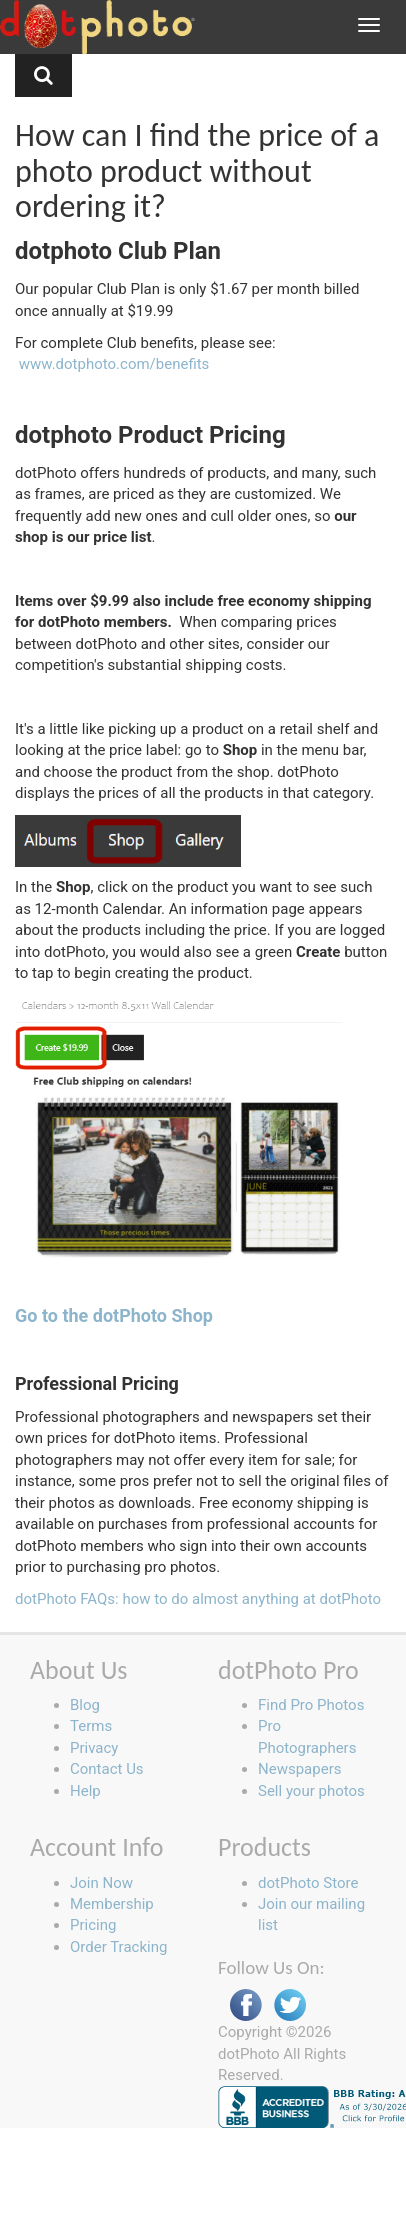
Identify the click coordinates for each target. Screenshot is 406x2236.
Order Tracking (118, 1947)
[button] (43, 75)
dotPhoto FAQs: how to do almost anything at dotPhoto (198, 1599)
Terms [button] (91, 1726)
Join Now (101, 1883)
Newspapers (299, 1769)
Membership (112, 1904)
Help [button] (85, 1791)
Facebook (246, 2005)
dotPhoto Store (308, 1883)
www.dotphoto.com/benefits (114, 364)
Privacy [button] (94, 1748)
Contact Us (107, 1769)
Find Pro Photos (311, 1705)
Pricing (93, 1925)
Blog (85, 1705)
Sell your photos (311, 1791)
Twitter (290, 2005)
